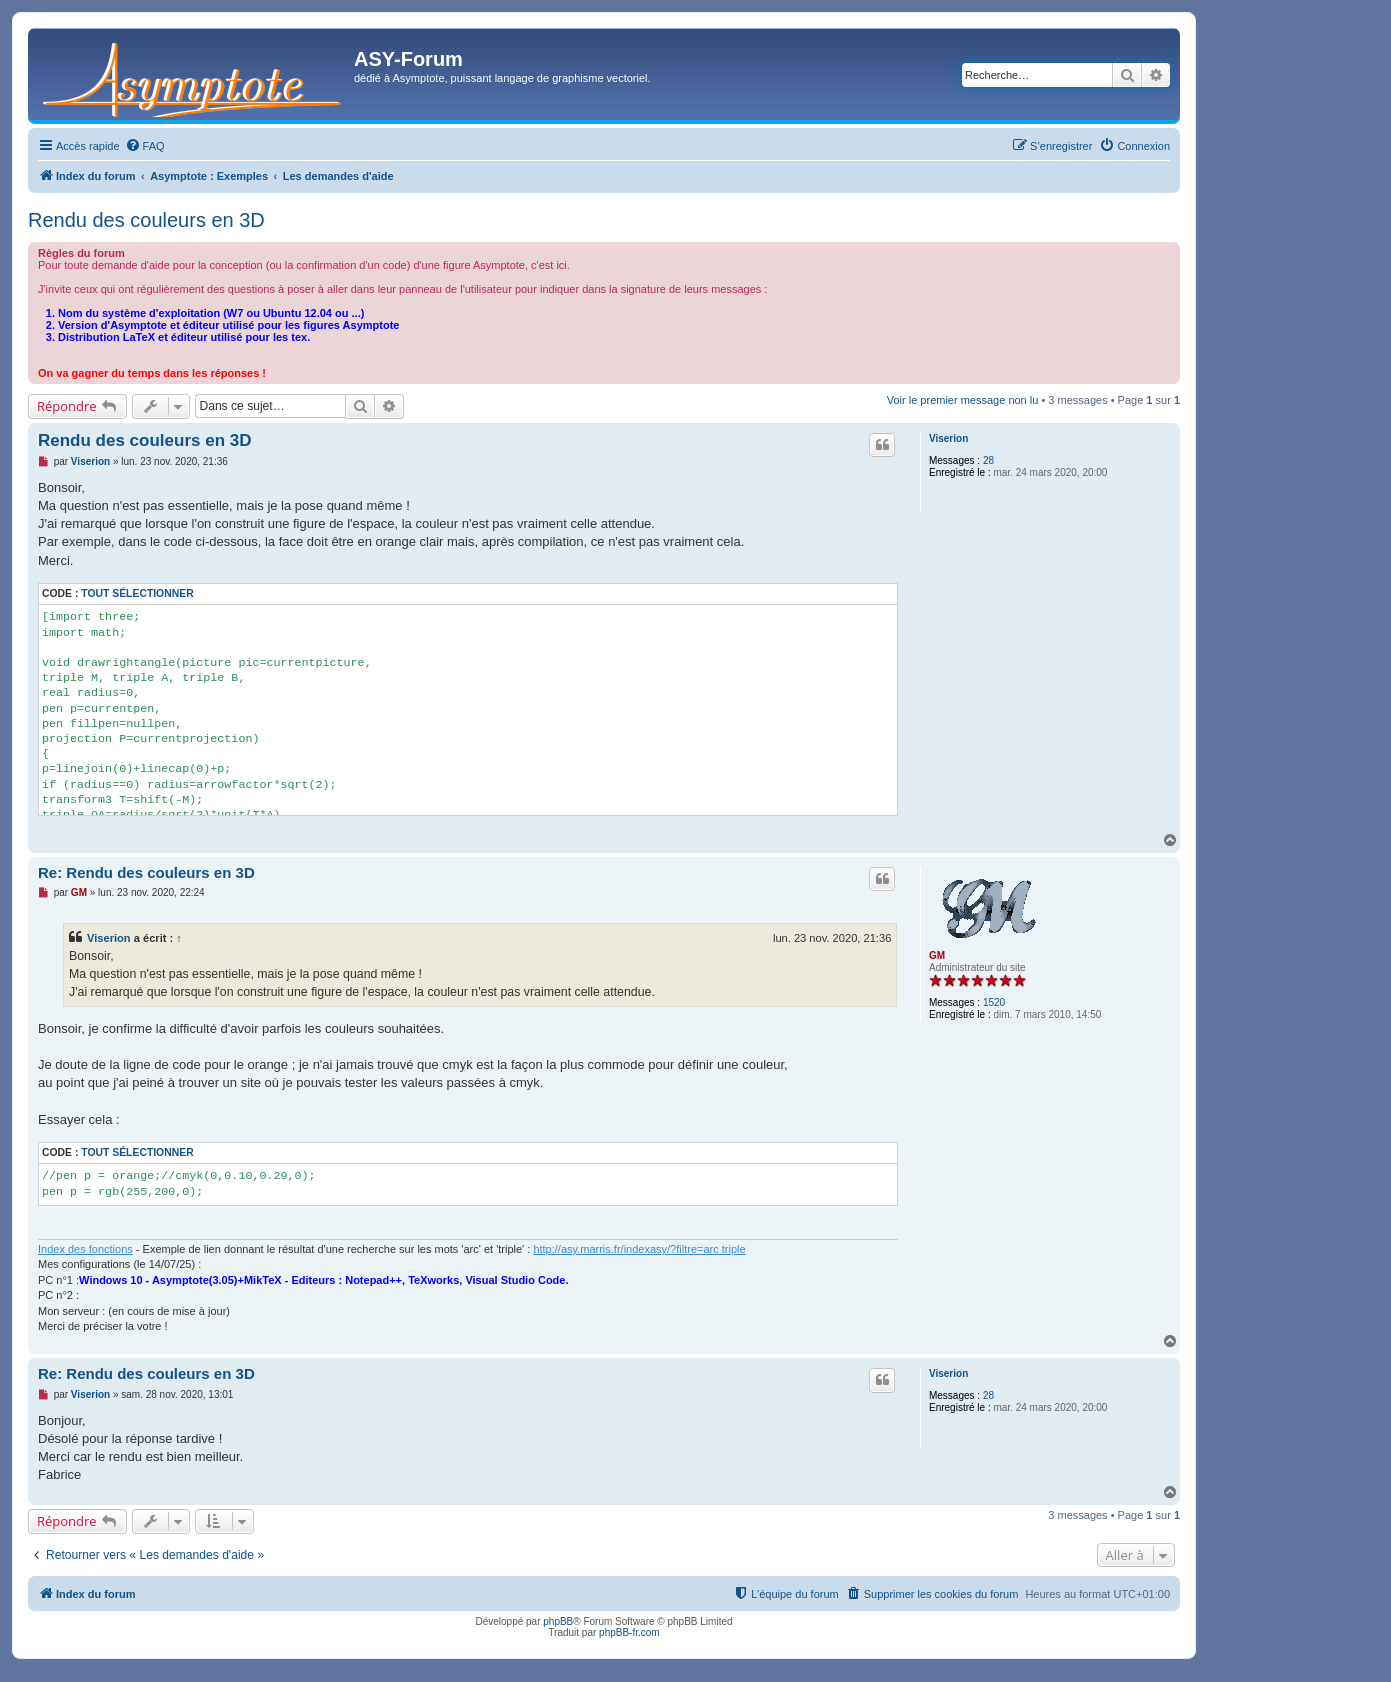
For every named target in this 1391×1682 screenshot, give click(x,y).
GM (937, 955)
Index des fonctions (85, 1249)
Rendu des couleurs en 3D (146, 220)
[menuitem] (145, 146)
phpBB (558, 1621)
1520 (994, 1002)
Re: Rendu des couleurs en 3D (146, 872)
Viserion (948, 438)
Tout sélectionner (137, 593)
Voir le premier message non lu (963, 400)
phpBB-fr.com (629, 1632)
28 (988, 460)
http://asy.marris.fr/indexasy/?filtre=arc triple (639, 1249)
